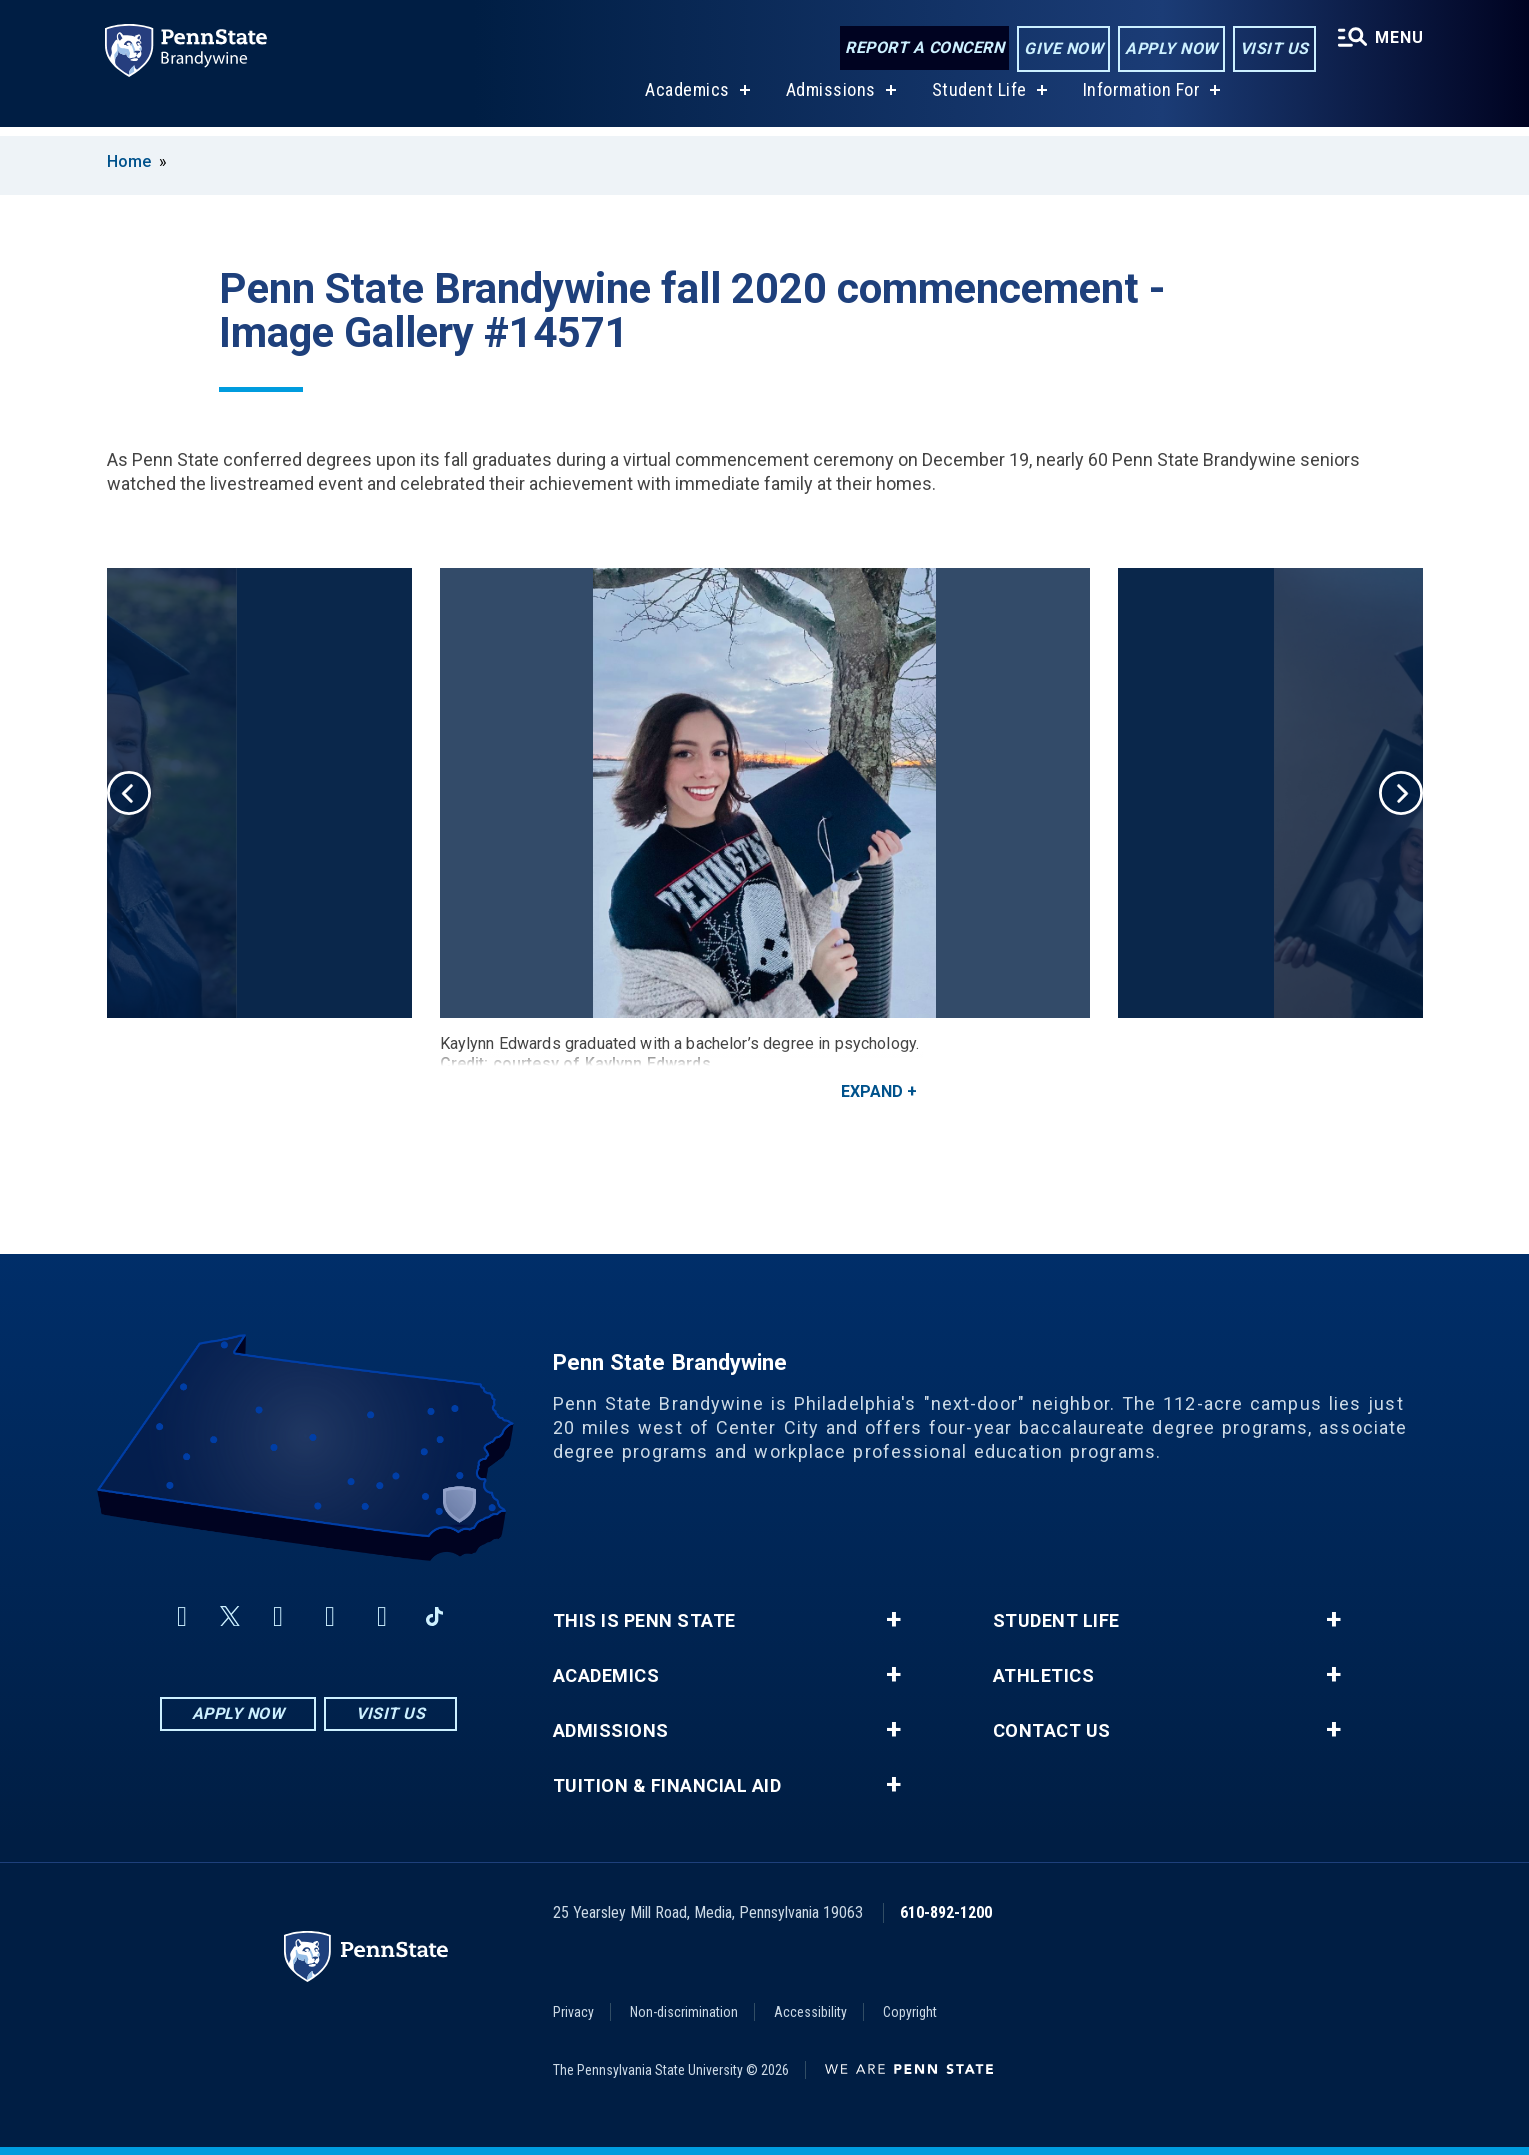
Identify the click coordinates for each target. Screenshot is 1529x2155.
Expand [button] (872, 1091)
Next (1401, 793)
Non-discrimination (684, 2012)
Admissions (829, 98)
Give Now (1061, 48)
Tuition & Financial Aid (667, 1786)
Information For (1140, 98)
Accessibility (810, 2012)
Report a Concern (922, 47)
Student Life (977, 98)
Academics (686, 98)
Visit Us (1272, 48)
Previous (129, 793)
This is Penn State (644, 1621)
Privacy (573, 2012)
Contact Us (1052, 1731)
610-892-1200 (946, 1912)
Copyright (910, 2012)
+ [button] (893, 1620)
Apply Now (1169, 48)
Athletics (1044, 1676)
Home (129, 161)
